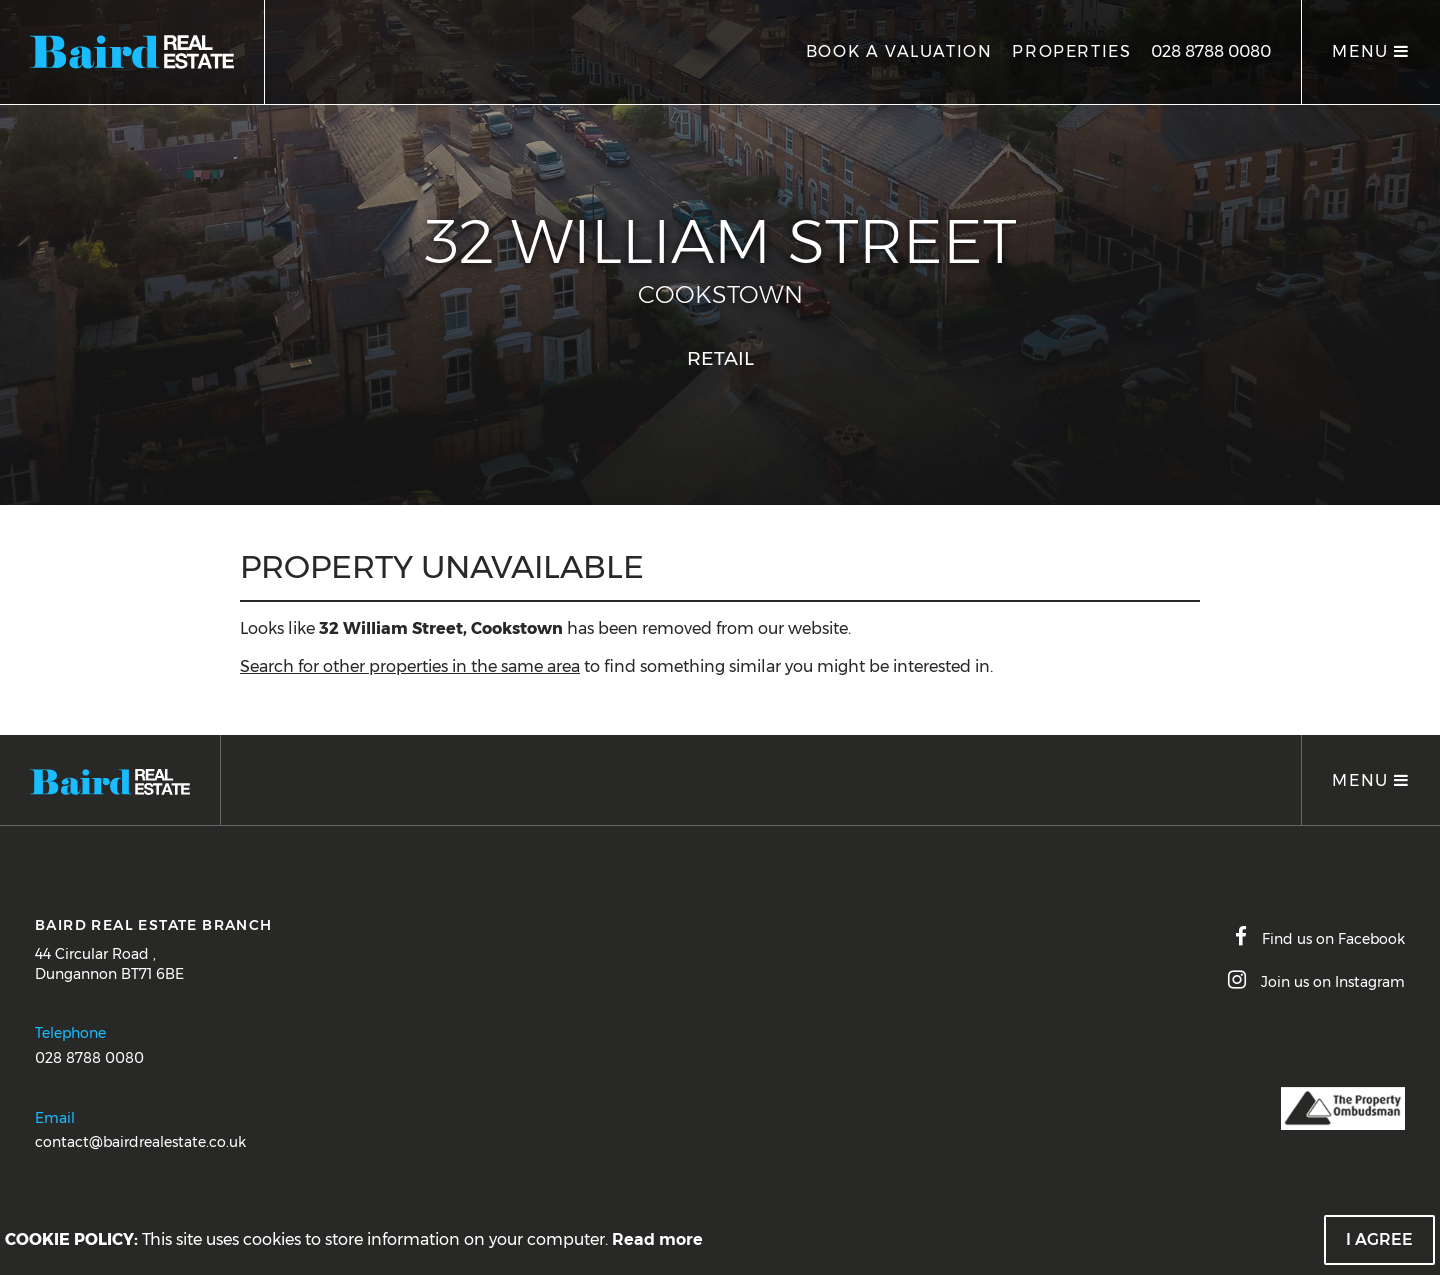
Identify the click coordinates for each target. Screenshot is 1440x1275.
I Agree (1379, 1239)
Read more (657, 1239)
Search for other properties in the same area (410, 666)
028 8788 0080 (1211, 51)
